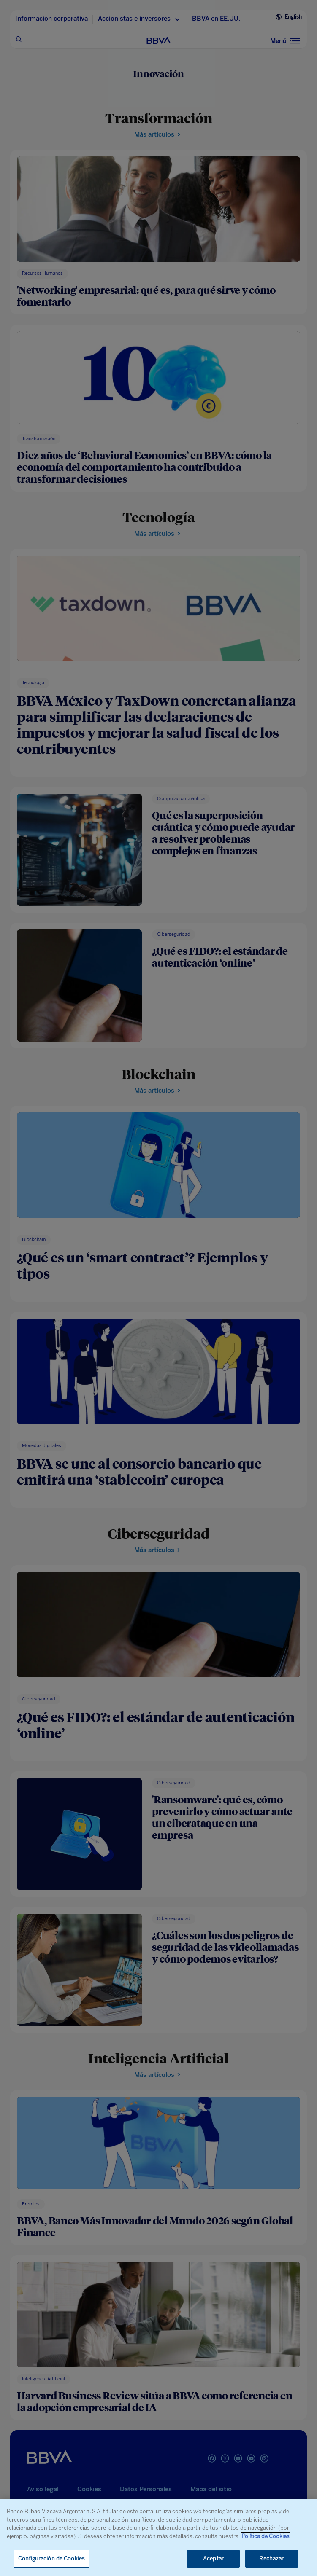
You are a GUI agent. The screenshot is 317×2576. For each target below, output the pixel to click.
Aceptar (213, 2558)
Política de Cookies (266, 2536)
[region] (158, 2537)
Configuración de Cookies (51, 2558)
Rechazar (271, 2558)
